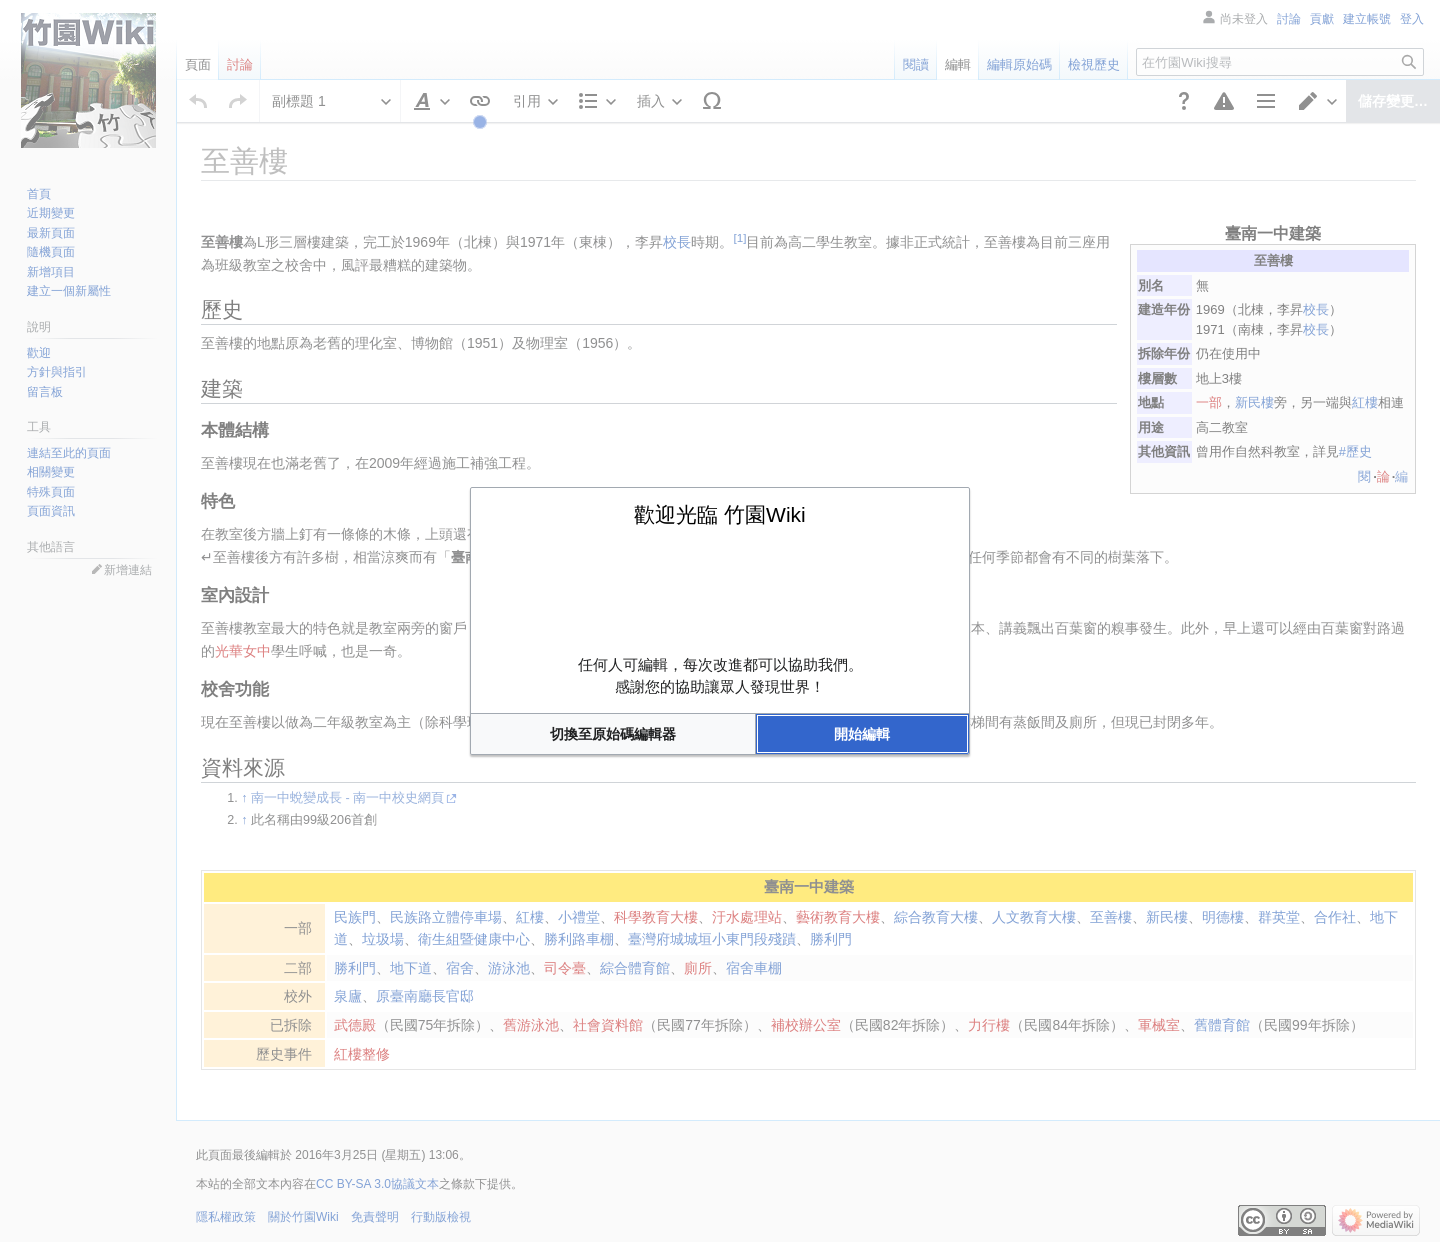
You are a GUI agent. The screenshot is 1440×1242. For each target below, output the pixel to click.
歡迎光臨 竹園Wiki (720, 514)
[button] (613, 734)
